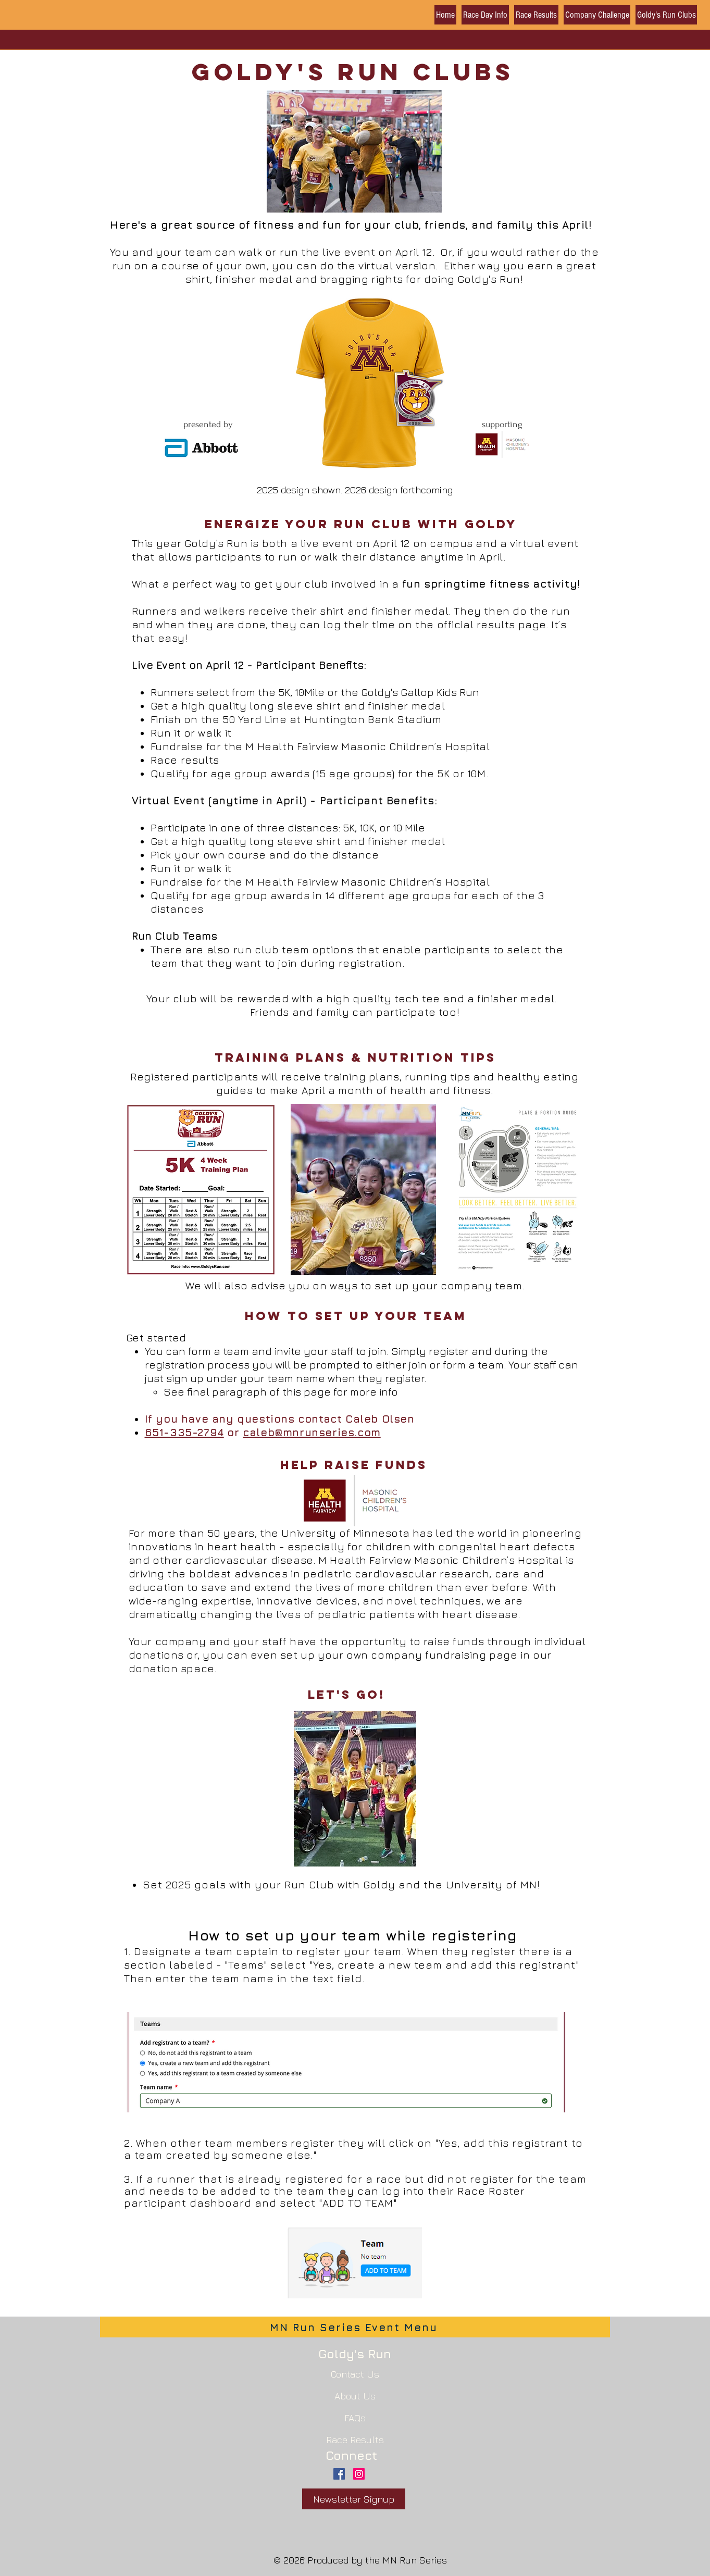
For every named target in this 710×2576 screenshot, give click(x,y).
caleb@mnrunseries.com (312, 1432)
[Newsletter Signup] (353, 2498)
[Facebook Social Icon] (339, 2474)
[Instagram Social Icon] (359, 2474)
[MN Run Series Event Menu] (355, 2327)
